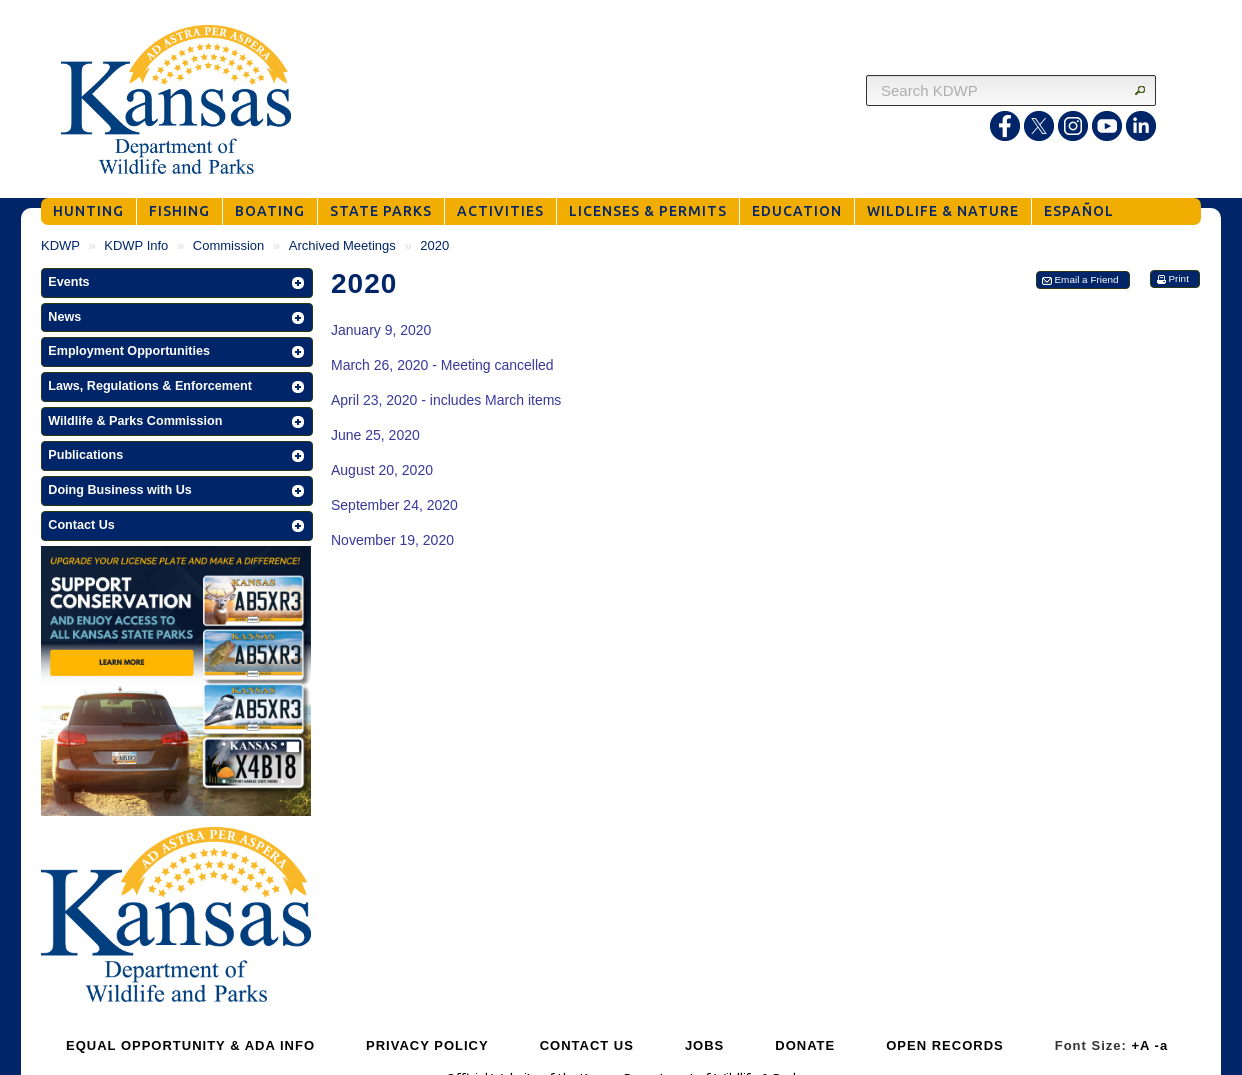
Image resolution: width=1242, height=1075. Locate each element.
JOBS (704, 1045)
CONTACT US (587, 1045)
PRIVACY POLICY (427, 1045)
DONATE (805, 1045)
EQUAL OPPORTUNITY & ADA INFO (190, 1045)
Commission (229, 245)
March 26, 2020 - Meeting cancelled (442, 365)
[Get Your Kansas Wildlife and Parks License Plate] (176, 684)
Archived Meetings (342, 245)
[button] (177, 283)
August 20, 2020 (382, 470)
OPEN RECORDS (944, 1045)
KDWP (60, 245)
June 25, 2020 (375, 435)
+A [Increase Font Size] (1140, 1045)
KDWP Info (136, 245)
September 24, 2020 (394, 505)
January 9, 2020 (381, 330)
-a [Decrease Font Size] (1162, 1045)
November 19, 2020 (392, 540)
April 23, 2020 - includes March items (446, 400)
